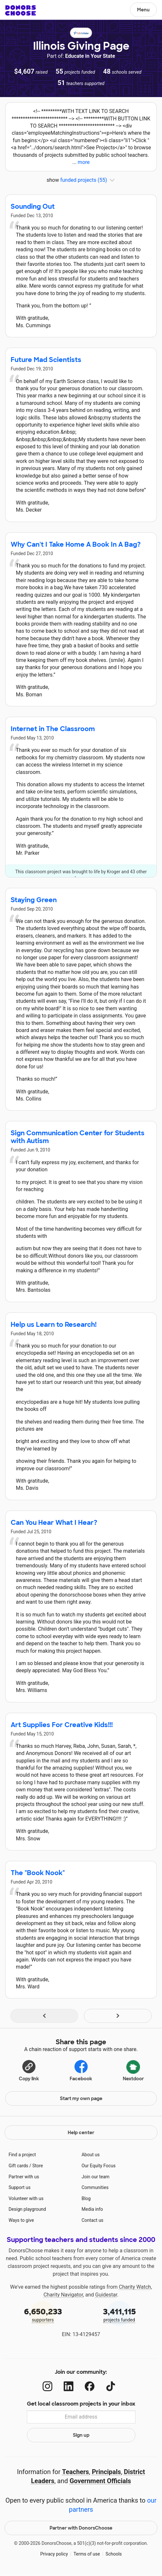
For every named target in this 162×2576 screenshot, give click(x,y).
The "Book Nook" (38, 1873)
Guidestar (106, 2295)
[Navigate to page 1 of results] (44, 2016)
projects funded (119, 2314)
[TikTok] (110, 2386)
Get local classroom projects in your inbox (81, 2403)
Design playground (27, 2209)
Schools (114, 2554)
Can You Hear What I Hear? (54, 1522)
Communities (95, 2187)
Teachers (75, 2472)
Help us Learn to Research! (54, 1324)
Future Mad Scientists (46, 359)
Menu (143, 10)
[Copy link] (29, 2069)
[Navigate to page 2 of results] (118, 2016)
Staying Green (34, 900)
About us (91, 2154)
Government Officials (100, 2481)
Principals (106, 2472)
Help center (81, 2132)
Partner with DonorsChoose (81, 2528)
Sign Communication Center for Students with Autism (78, 1137)
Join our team (96, 2176)
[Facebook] (89, 2386)
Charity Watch (135, 2287)
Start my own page (81, 2098)
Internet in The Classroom (53, 729)
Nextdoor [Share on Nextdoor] (133, 2069)
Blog (86, 2198)
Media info (92, 2209)
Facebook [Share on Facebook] (81, 2070)
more (84, 162)
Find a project (22, 2154)
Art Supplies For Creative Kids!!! (62, 1725)
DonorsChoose (20, 10)
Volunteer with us (25, 2198)
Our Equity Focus (99, 2165)
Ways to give (21, 2220)
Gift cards (18, 2165)
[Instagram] (47, 2386)
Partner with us (23, 2176)
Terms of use (87, 2554)
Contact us (92, 2220)
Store (37, 2165)
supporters (43, 2314)
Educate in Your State (90, 56)
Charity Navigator (63, 2295)
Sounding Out (33, 206)
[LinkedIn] (68, 2386)
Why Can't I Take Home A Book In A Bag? (76, 544)
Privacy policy (54, 2554)
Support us (19, 2187)
